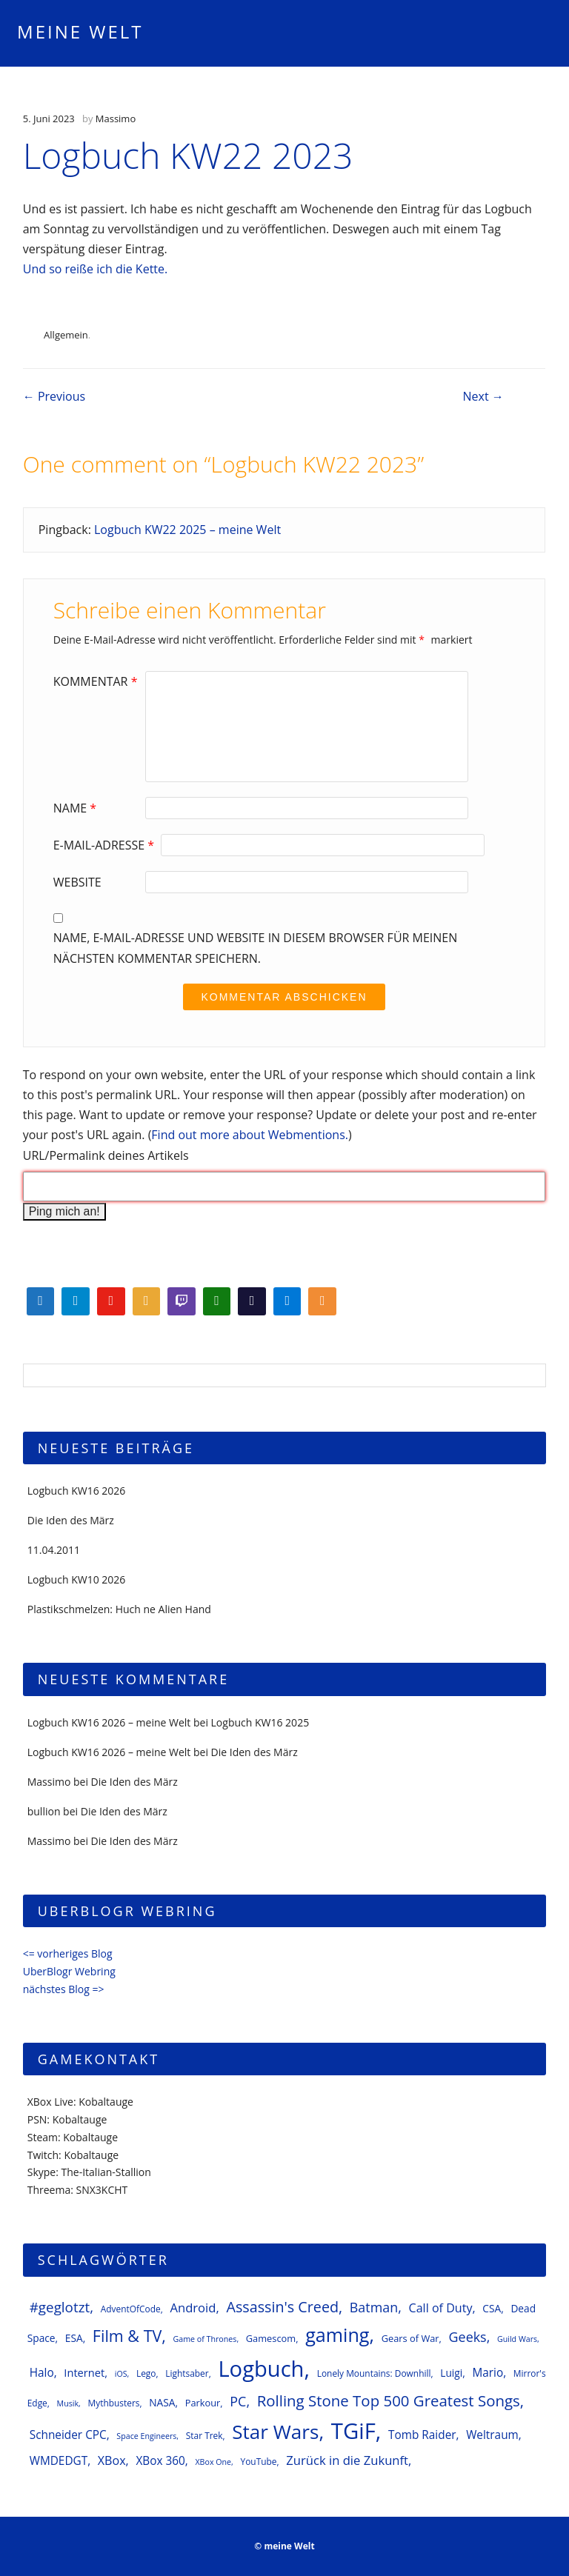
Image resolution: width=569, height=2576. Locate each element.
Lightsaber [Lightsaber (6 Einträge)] (186, 2373)
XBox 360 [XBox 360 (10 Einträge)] (160, 2461)
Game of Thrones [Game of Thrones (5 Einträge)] (205, 2339)
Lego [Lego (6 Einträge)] (146, 2373)
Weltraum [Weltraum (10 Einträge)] (492, 2435)
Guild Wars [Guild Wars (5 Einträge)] (517, 2339)
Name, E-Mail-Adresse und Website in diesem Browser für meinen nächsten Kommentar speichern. (255, 948)
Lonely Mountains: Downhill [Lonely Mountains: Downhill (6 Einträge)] (374, 2373)
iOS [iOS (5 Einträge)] (121, 2374)
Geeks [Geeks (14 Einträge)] (468, 2337)
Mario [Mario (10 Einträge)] (487, 2372)
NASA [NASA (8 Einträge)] (162, 2402)
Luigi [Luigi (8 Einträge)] (451, 2373)
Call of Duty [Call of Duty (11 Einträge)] (441, 2308)
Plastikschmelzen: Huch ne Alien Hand (119, 1609)
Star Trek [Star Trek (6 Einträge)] (204, 2435)
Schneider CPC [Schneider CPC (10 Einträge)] (68, 2435)
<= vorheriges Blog (68, 1953)
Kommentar (97, 681)
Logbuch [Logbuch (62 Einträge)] (261, 2368)
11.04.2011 (53, 1550)
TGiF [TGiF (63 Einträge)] (353, 2431)
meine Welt (80, 31)
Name (76, 808)
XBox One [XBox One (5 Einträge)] (213, 2462)
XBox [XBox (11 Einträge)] (112, 2460)
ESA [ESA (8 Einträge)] (74, 2338)
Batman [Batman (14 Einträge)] (374, 2307)
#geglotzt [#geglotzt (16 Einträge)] (60, 2307)
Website (77, 882)
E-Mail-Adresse (105, 845)
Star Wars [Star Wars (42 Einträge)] (275, 2431)
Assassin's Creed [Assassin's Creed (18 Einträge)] (282, 2307)
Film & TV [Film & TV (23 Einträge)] (127, 2335)
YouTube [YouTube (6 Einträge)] (258, 2461)
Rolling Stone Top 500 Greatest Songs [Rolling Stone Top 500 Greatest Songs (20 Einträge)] (388, 2400)
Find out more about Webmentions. (249, 1135)
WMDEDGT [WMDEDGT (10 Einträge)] (58, 2461)
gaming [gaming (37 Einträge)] (337, 2334)
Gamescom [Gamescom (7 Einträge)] (271, 2338)
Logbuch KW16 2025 (260, 1722)
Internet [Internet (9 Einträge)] (84, 2372)
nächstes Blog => (63, 1989)
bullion (44, 1811)
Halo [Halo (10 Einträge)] (42, 2372)
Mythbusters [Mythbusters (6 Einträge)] (113, 2403)
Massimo (116, 118)
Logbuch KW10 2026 (76, 1579)
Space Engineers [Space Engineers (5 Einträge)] (146, 2436)
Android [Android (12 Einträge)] (193, 2307)
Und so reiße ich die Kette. (95, 269)
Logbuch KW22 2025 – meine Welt (187, 529)
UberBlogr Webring (69, 1971)
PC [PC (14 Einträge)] (238, 2401)
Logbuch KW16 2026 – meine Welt (109, 1722)
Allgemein (66, 334)
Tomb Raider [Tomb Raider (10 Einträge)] (422, 2435)
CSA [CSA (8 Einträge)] (491, 2308)
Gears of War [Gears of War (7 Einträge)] (410, 2338)
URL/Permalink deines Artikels (106, 1155)
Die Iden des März (70, 1520)
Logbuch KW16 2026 (76, 1491)
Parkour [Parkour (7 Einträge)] (203, 2402)
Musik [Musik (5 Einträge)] (68, 2403)
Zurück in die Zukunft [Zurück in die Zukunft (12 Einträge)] (347, 2460)
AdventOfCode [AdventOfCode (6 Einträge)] (131, 2309)
